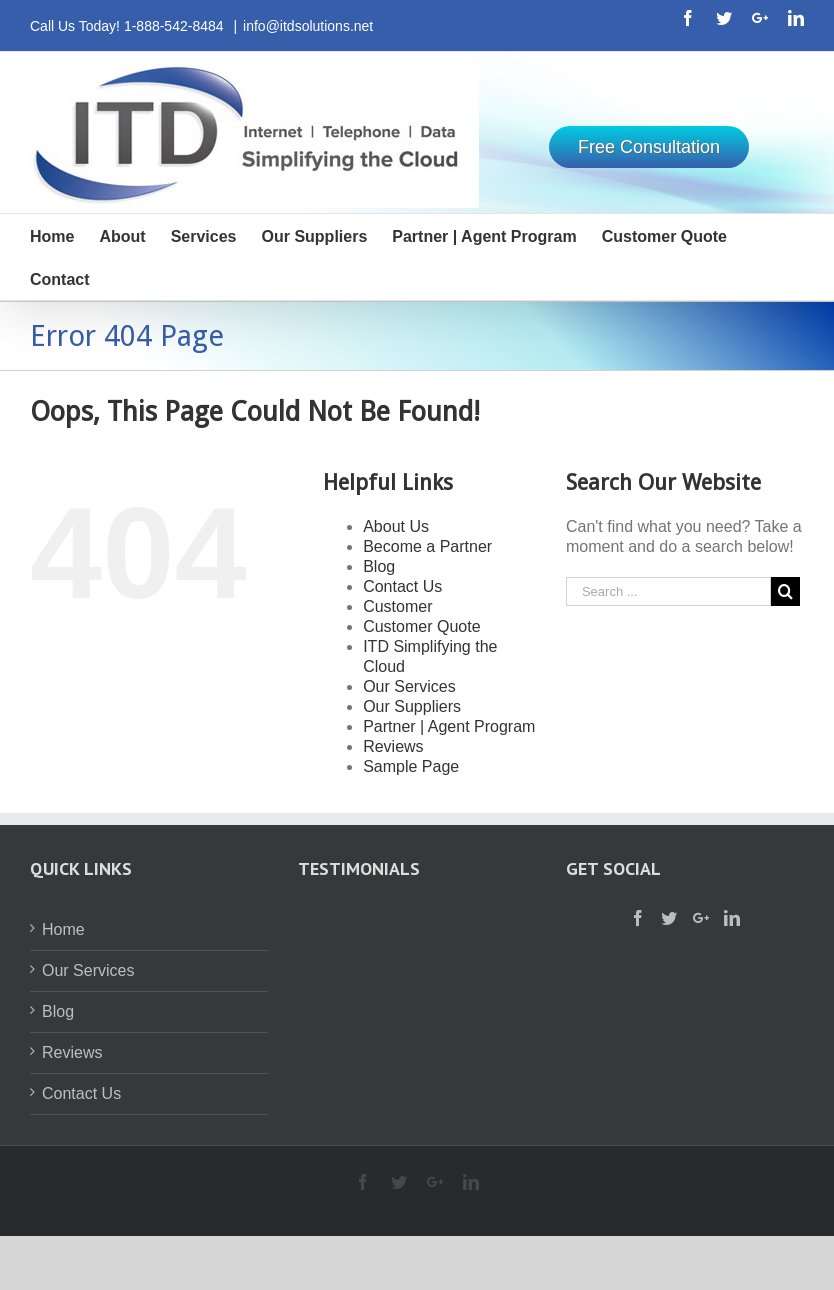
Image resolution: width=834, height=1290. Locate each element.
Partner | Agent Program (449, 726)
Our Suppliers (412, 706)
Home (63, 929)
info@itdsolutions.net (308, 26)
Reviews (393, 746)
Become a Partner (427, 546)
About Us (396, 526)
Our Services (409, 686)
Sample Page (411, 766)
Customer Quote (421, 626)
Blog (379, 566)
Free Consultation (649, 147)
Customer (397, 606)
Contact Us (402, 586)
